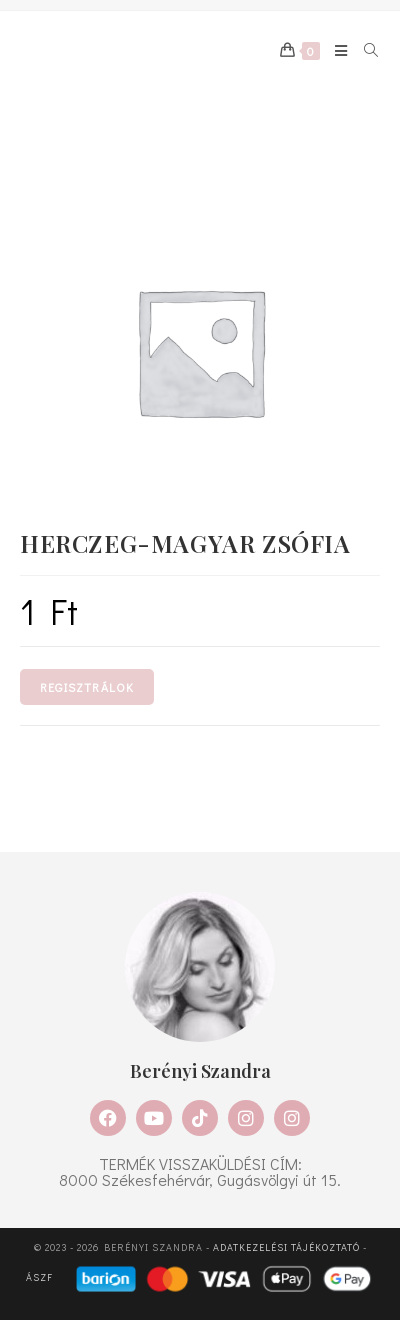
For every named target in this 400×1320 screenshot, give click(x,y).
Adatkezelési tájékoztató (286, 1247)
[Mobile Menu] (334, 51)
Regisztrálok (87, 687)
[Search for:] (364, 51)
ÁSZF (39, 1277)
